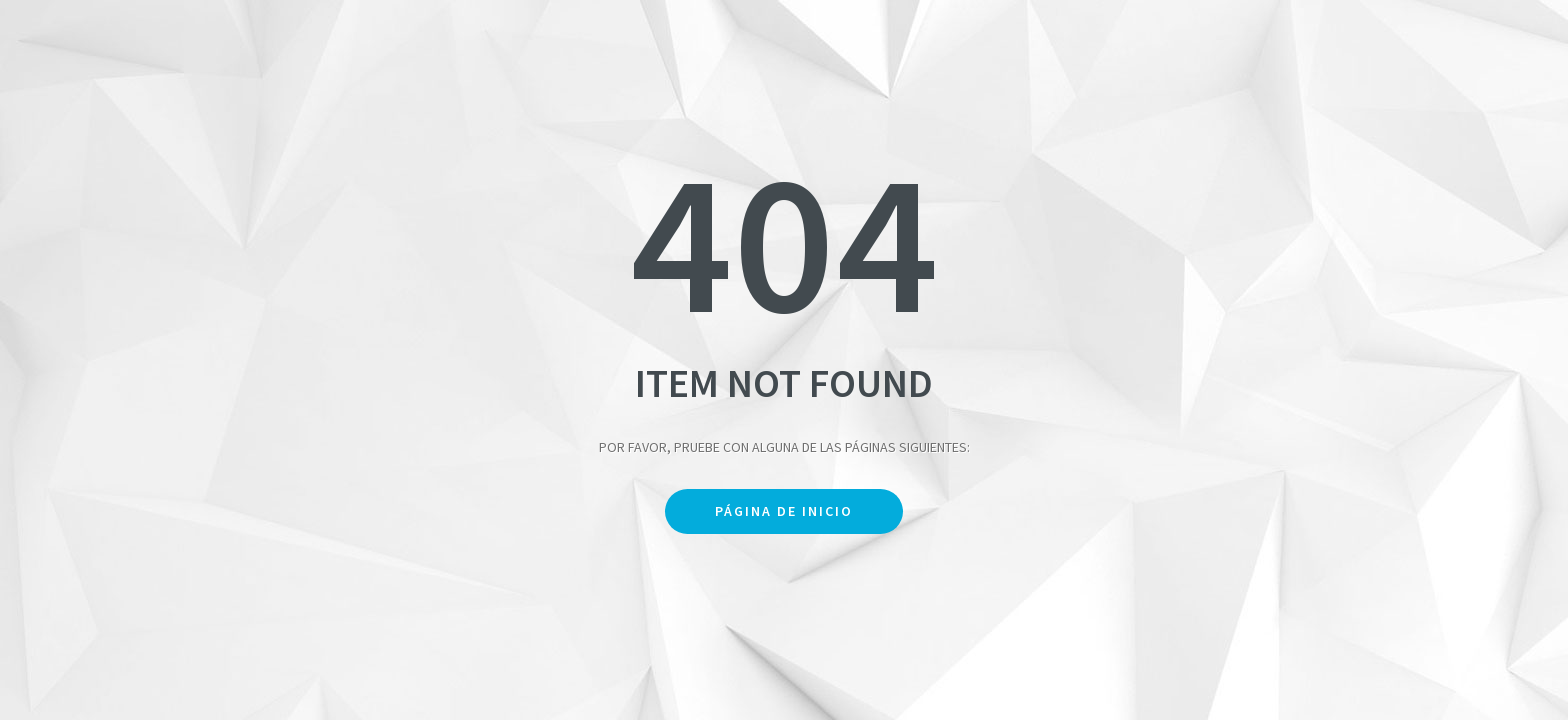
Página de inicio (784, 511)
